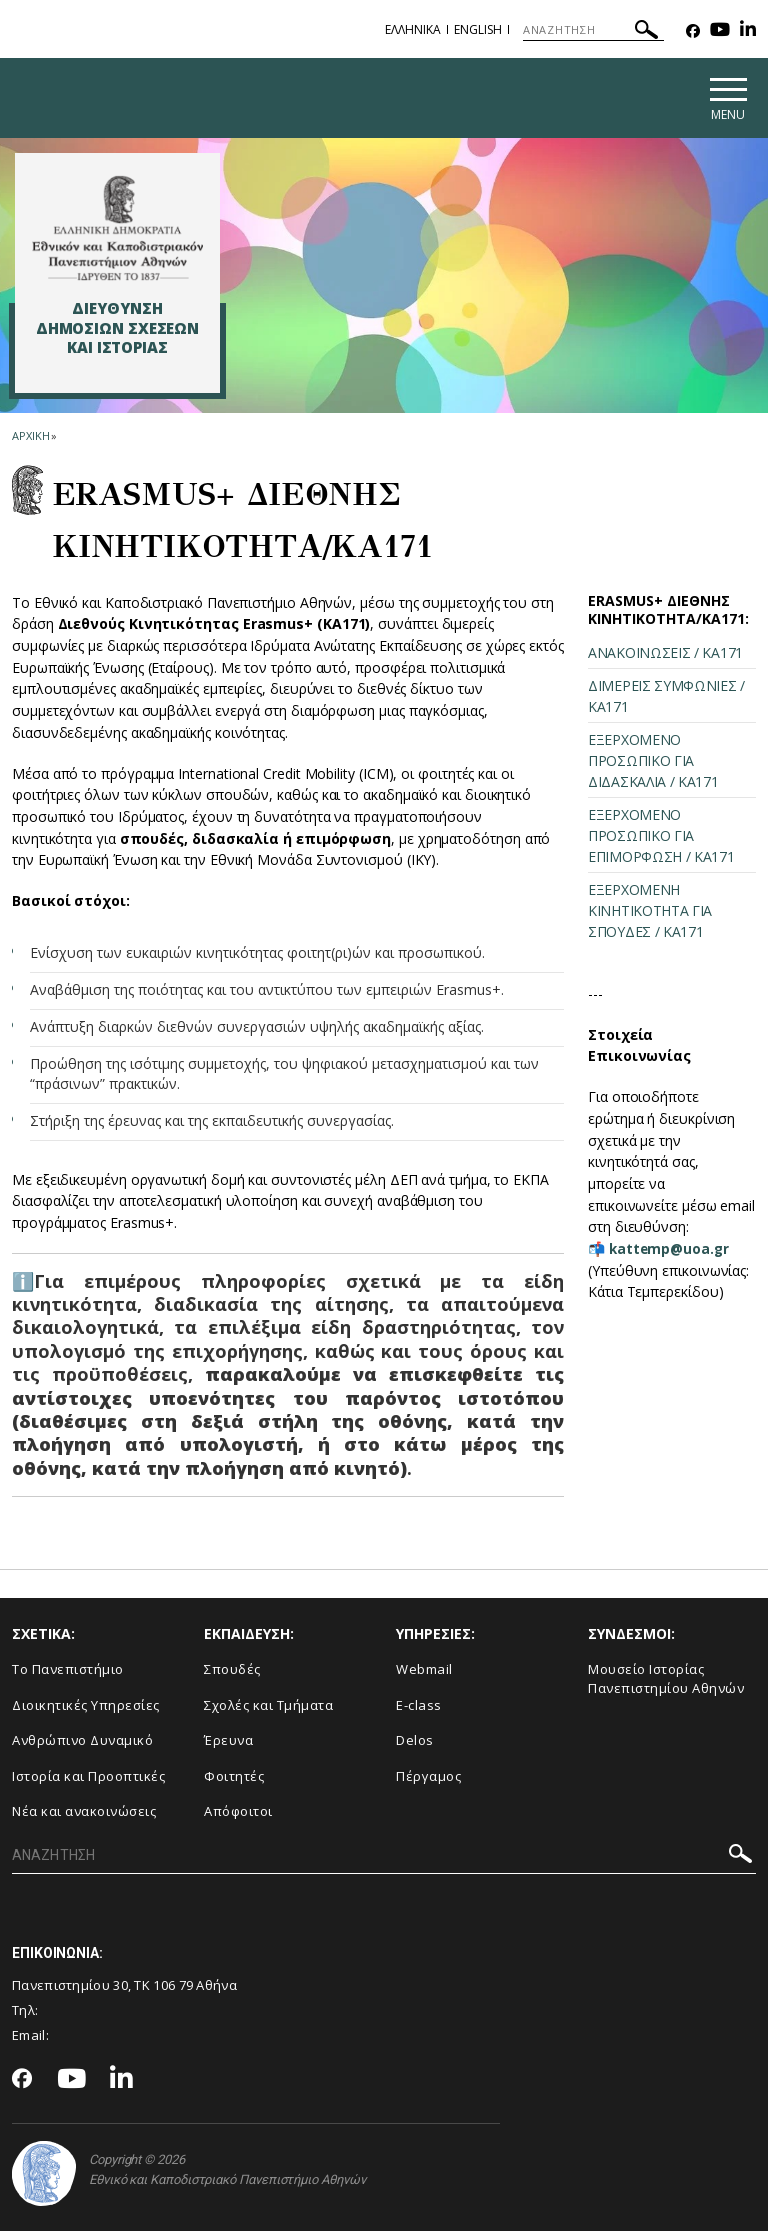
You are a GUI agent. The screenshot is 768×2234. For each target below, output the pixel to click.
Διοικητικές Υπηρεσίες (86, 1708)
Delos (415, 1744)
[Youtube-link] (720, 31)
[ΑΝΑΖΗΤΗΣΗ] (593, 30)
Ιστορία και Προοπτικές (88, 1779)
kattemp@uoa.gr (670, 1251)
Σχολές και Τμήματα (268, 1708)
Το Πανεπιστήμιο (68, 1673)
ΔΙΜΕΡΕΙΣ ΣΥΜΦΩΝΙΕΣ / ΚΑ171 (666, 700)
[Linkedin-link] (748, 31)
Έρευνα (228, 1744)
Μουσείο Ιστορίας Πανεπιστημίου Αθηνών (666, 1682)
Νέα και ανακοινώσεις (84, 1815)
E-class (419, 1708)
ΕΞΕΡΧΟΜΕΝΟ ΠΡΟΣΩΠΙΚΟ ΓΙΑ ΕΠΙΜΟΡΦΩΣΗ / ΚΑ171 (661, 839)
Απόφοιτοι (238, 1815)
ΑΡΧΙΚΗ (30, 438)
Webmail (424, 1673)
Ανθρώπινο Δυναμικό (82, 1744)
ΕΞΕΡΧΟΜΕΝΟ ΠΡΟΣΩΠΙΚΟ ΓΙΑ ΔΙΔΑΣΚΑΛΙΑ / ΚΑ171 (653, 764)
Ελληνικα (413, 29)
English (478, 29)
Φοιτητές (234, 1779)
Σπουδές (232, 1673)
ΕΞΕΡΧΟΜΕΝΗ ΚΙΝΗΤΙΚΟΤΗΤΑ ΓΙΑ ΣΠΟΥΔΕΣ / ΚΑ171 (650, 914)
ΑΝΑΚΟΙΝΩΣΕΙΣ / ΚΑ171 (665, 656)
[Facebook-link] (693, 31)
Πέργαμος (428, 1779)
